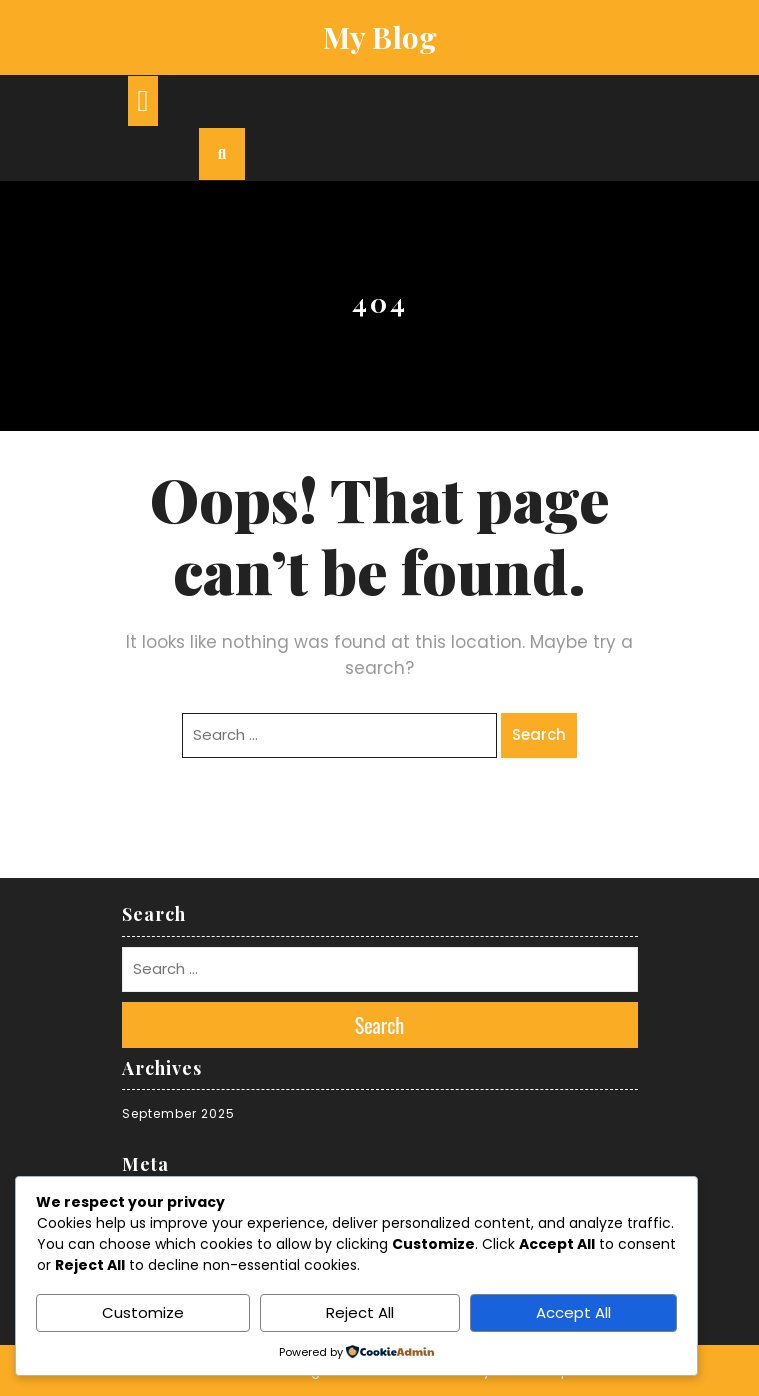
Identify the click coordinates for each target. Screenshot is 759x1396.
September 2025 (178, 1113)
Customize (143, 1312)
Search (539, 734)
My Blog (380, 37)
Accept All (573, 1312)
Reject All (360, 1312)
